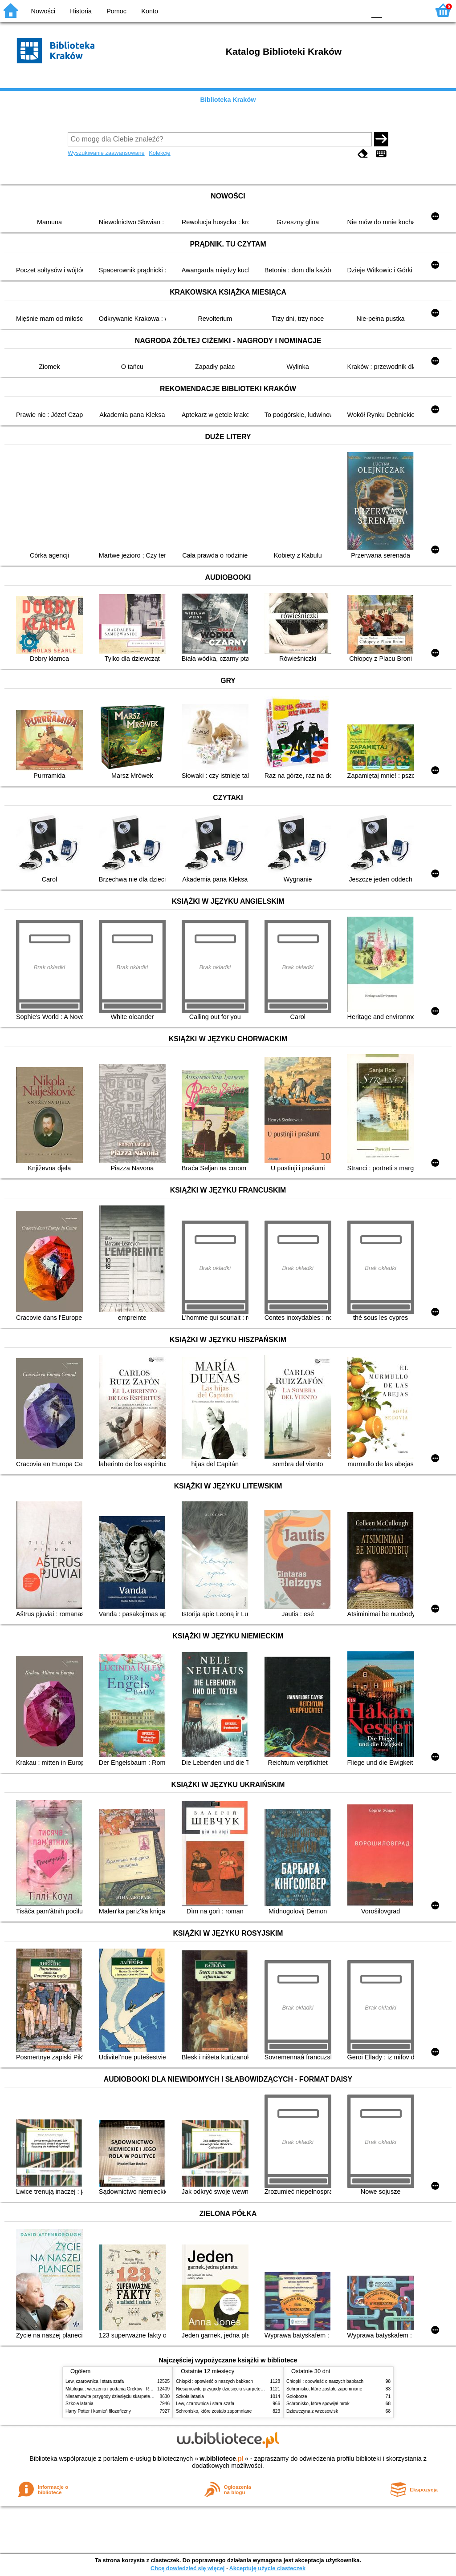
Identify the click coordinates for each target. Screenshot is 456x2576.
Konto (149, 11)
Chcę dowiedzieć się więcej (187, 2568)
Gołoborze (296, 2396)
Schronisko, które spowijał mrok (318, 2403)
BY (356, 10)
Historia (81, 11)
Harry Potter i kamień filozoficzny (98, 2411)
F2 (412, 10)
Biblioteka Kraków (228, 99)
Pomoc (116, 11)
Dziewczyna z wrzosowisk (312, 2411)
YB (337, 10)
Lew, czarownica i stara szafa (94, 2381)
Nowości (43, 11)
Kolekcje (159, 153)
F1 (392, 10)
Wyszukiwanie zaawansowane (106, 153)
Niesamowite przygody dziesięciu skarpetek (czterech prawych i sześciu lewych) (145, 2396)
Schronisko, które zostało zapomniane (214, 2411)
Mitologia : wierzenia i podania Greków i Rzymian (114, 2388)
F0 (376, 10)
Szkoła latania (79, 2403)
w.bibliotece (222, 2458)
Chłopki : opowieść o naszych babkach (214, 2381)
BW (320, 10)
